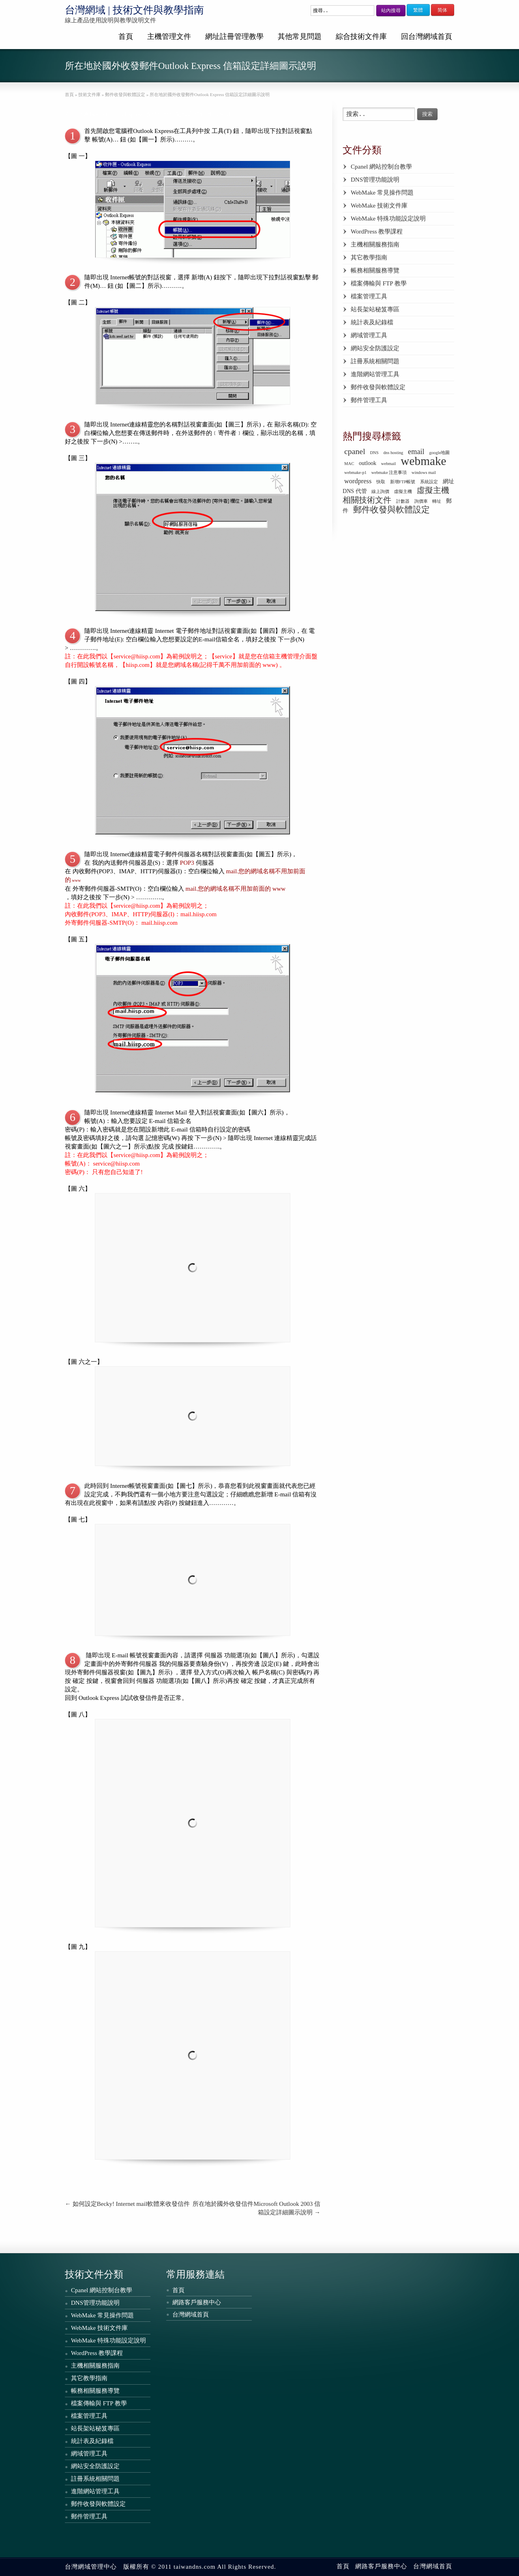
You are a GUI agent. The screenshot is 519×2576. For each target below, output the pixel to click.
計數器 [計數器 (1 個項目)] (403, 501)
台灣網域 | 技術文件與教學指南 (134, 9)
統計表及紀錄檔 (372, 322)
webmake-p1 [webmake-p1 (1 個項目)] (355, 472)
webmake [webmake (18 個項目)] (423, 460)
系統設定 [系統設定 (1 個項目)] (429, 482)
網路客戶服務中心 (196, 2302)
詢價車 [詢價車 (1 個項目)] (421, 501)
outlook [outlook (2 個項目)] (367, 463)
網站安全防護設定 (375, 348)
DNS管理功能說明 (375, 179)
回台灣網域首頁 (426, 36)
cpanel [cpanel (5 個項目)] (354, 451)
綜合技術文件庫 (361, 36)
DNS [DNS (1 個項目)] (374, 452)
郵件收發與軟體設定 (378, 387)
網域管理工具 (369, 335)
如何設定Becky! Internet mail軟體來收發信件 (127, 2204)
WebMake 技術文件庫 (379, 205)
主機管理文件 (169, 36)
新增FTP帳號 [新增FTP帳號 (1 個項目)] (402, 482)
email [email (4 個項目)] (416, 452)
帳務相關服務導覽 (375, 270)
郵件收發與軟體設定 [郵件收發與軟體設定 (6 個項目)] (391, 509)
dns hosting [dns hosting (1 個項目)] (393, 452)
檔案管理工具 (369, 296)
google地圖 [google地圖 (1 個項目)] (439, 452)
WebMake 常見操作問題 (382, 192)
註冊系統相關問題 (375, 361)
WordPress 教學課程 (377, 231)
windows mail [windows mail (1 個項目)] (424, 472)
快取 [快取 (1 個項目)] (380, 482)
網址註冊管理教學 (234, 36)
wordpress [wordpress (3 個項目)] (357, 481)
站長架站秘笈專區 (375, 309)
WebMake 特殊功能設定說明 (388, 218)
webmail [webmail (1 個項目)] (388, 463)
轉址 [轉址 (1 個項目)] (436, 501)
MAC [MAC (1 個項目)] (349, 463)
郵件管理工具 (369, 400)
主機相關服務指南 (375, 244)
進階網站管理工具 (375, 374)
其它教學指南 (369, 257)
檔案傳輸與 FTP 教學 (379, 283)
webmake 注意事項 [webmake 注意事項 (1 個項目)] (389, 472)
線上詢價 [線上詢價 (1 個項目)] (380, 491)
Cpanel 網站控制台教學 (381, 166)
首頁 (125, 36)
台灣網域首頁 (190, 2314)
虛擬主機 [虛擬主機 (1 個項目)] (403, 491)
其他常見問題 (300, 36)
